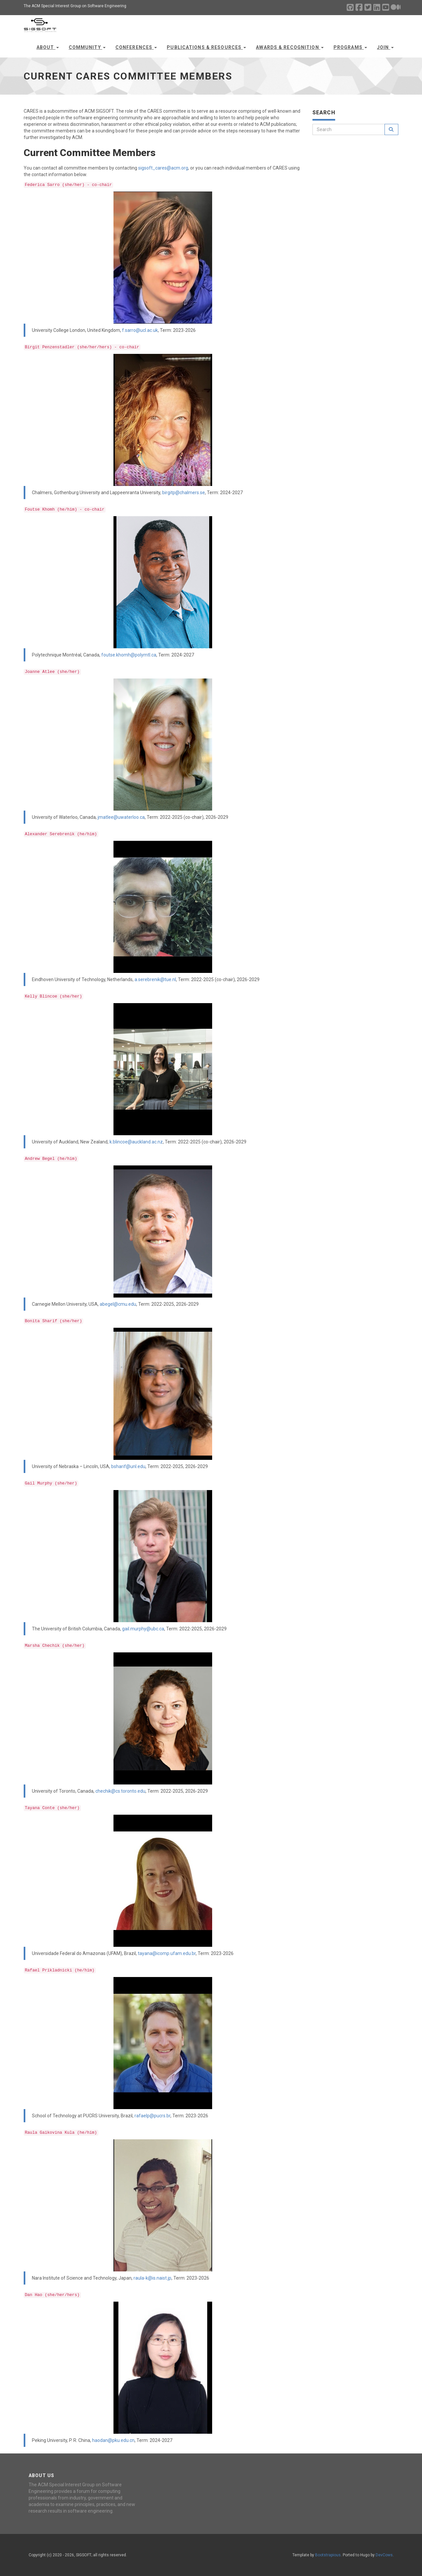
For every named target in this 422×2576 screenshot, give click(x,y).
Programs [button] (350, 47)
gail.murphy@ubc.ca (143, 1628)
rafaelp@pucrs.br (152, 2115)
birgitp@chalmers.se (183, 492)
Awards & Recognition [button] (290, 47)
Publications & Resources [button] (206, 47)
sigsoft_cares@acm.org (163, 168)
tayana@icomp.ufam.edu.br (167, 1953)
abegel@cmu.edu (118, 1304)
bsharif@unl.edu (128, 1466)
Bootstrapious (328, 2555)
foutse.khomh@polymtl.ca (128, 654)
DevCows (384, 2555)
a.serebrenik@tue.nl (155, 979)
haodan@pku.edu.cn (113, 2440)
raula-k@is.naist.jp (152, 2278)
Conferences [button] (136, 47)
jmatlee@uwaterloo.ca (121, 817)
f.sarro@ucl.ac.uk (140, 330)
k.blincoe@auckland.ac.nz (136, 1141)
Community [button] (87, 47)
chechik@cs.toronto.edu (120, 1791)
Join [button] (385, 47)
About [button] (48, 47)
